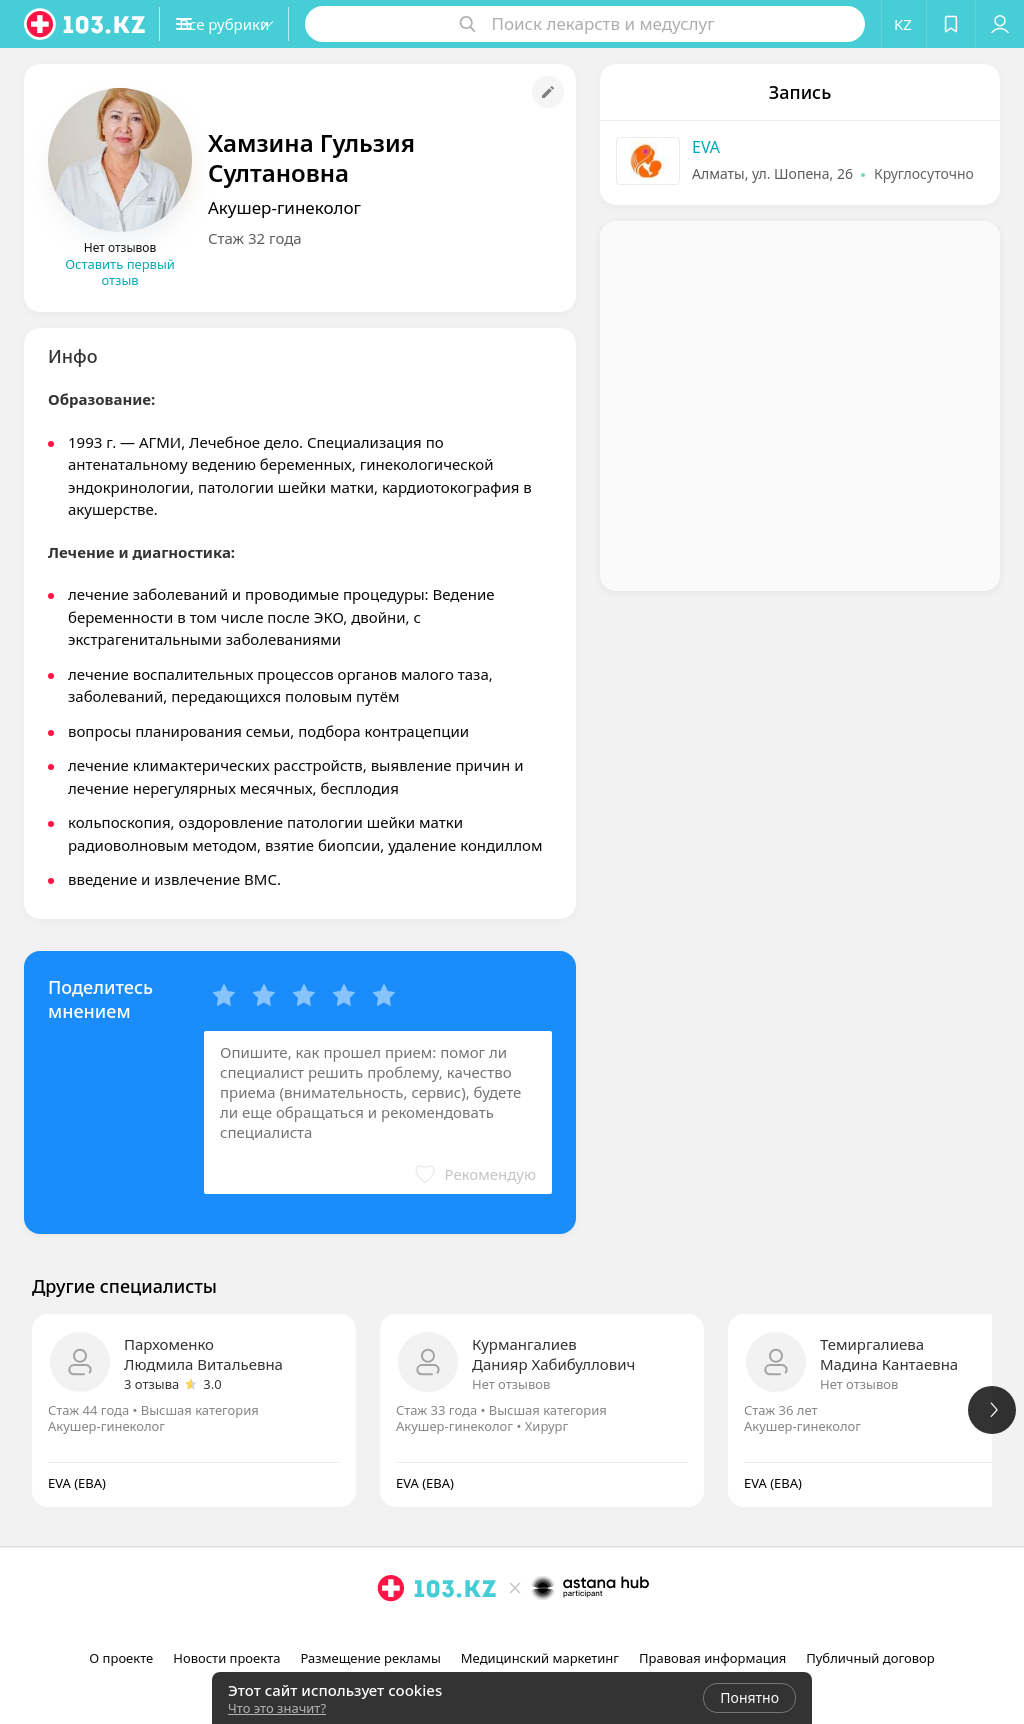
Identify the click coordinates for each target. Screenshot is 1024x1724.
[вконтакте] (542, 1632)
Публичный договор (870, 1658)
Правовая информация (712, 1658)
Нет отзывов (511, 1384)
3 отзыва (151, 1384)
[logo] (86, 24)
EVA (706, 147)
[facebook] (514, 1632)
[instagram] (486, 1632)
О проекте (121, 1658)
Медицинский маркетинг (540, 1658)
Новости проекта (226, 1658)
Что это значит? (277, 1708)
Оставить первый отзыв (120, 272)
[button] (258, 24)
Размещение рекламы (370, 1658)
